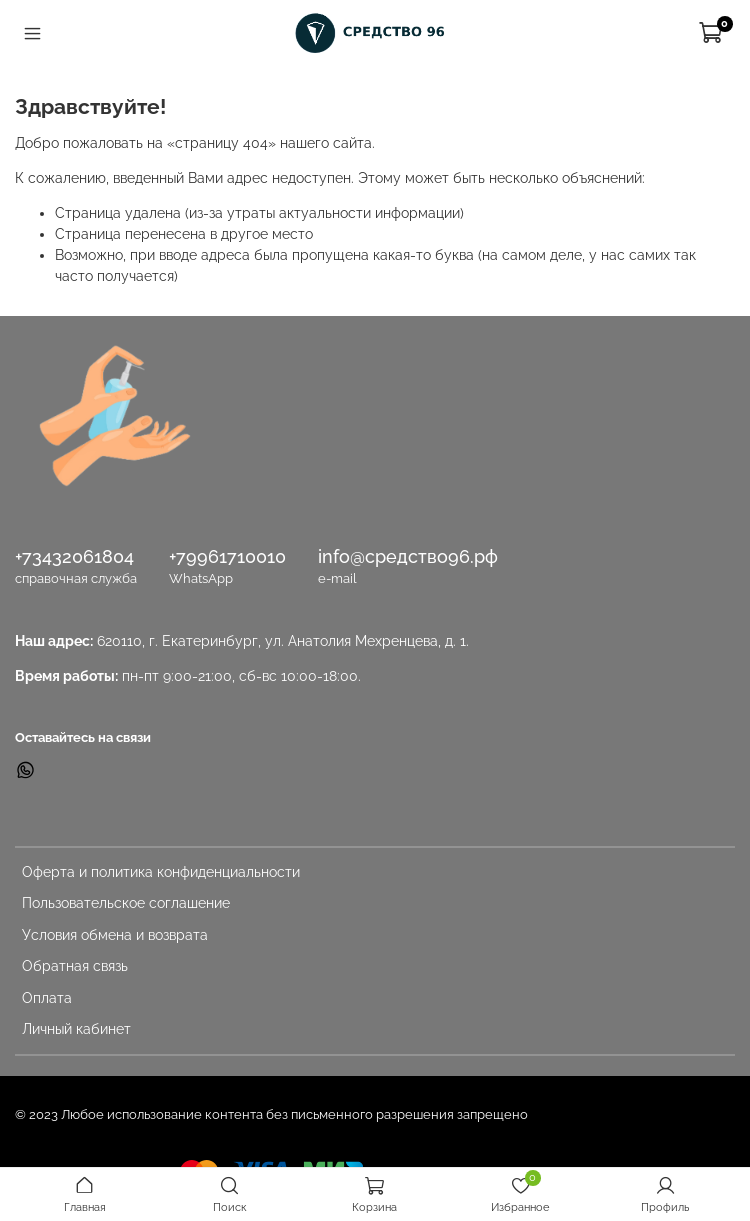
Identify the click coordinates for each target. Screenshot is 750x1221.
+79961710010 (227, 556)
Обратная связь (75, 966)
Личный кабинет (76, 1029)
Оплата (47, 998)
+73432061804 (74, 556)
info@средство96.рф (408, 556)
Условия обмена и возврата (115, 935)
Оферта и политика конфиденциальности (161, 872)
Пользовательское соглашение (126, 903)
